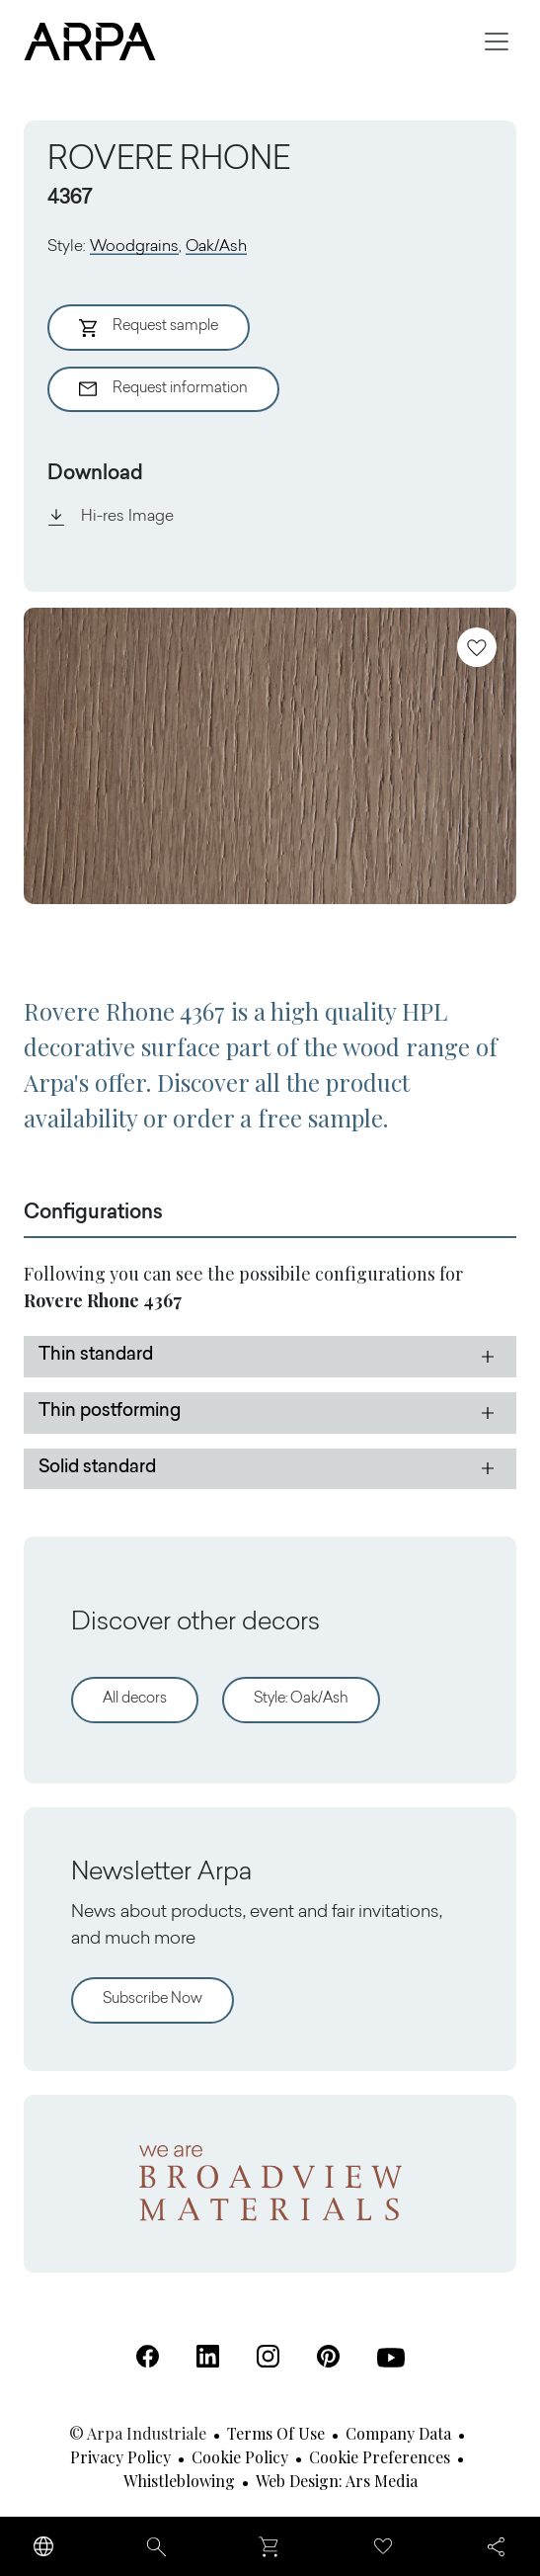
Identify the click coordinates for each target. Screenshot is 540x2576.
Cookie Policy (240, 2457)
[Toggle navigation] (496, 41)
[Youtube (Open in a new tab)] (391, 2357)
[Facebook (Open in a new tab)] (147, 2356)
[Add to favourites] (476, 647)
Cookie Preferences (379, 2457)
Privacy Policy (120, 2457)
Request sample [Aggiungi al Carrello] (148, 328)
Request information (163, 389)
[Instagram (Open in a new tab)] (268, 2356)
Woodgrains (134, 247)
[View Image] (270, 756)
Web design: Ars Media (337, 2480)
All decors (135, 1699)
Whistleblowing (179, 2480)
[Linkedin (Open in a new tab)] (208, 2356)
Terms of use (276, 2433)
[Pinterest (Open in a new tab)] (328, 2356)
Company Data (398, 2433)
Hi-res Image (110, 517)
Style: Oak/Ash (301, 1699)
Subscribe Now (152, 1999)
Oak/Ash (216, 247)
